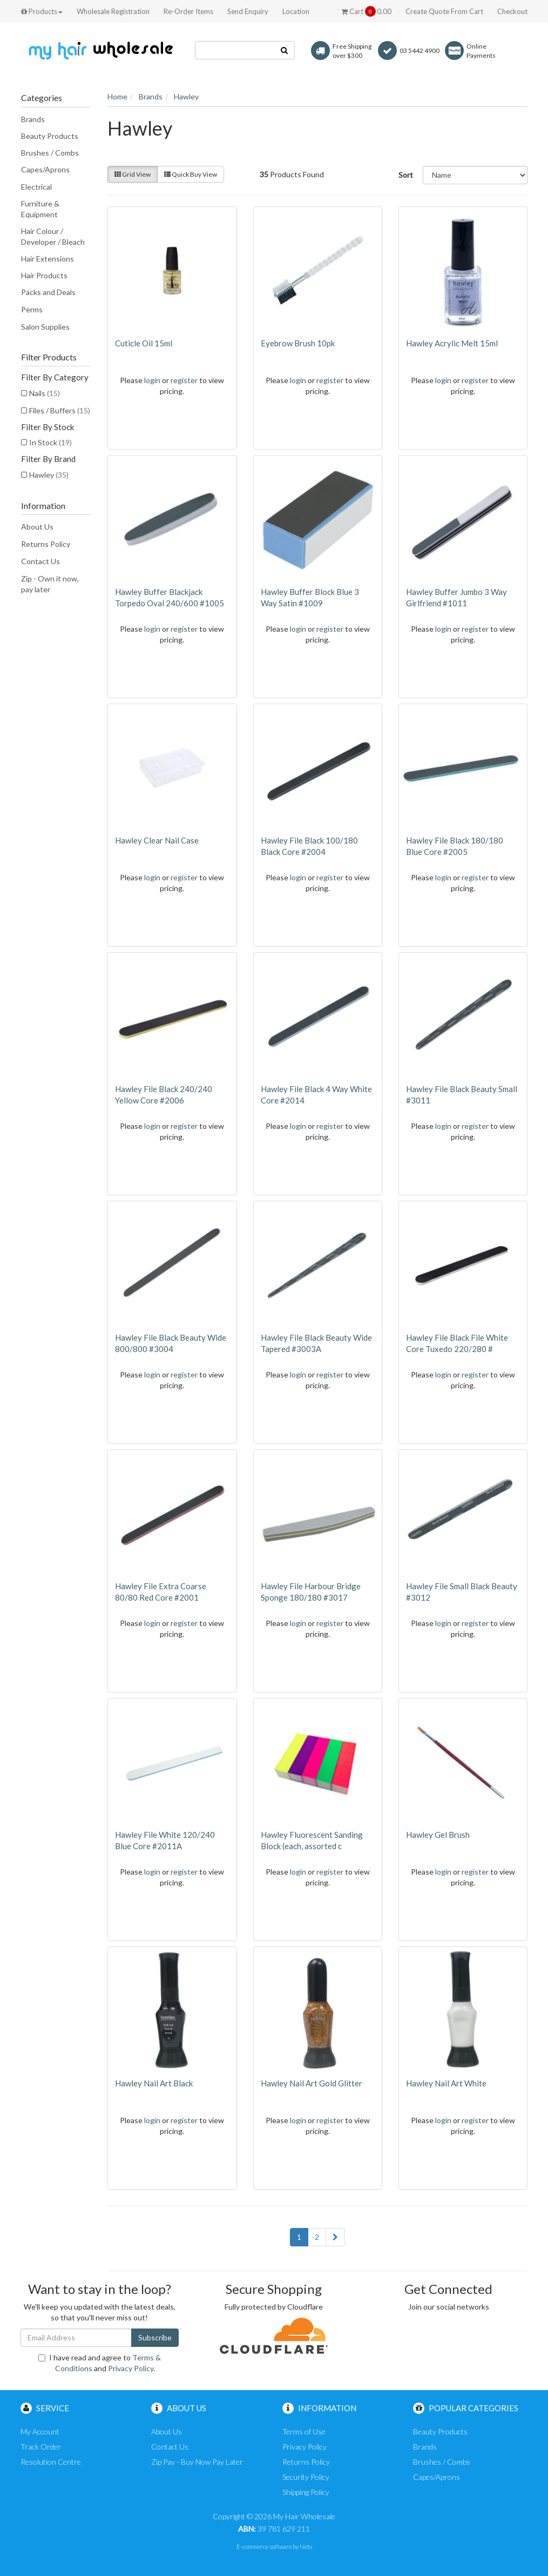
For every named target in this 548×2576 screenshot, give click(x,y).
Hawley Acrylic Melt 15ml (452, 343)
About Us (37, 526)
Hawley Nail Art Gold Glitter (311, 2083)
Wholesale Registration (113, 11)
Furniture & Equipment (40, 209)
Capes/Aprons (45, 169)
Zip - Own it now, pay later (50, 584)
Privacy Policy (130, 2368)
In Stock (50, 442)
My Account (40, 2431)
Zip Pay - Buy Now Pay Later (197, 2461)
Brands (33, 119)
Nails (44, 393)
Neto (306, 2546)
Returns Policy (45, 543)
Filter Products (49, 357)
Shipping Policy (305, 2492)
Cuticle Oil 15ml (143, 343)
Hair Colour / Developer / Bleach (53, 236)
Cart (366, 11)
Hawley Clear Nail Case (157, 840)
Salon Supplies (45, 326)
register (184, 380)
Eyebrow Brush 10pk (298, 343)
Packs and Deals (48, 292)
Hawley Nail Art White (446, 2083)
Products (42, 11)
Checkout (512, 11)
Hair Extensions (47, 258)
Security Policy (305, 2476)
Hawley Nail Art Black (154, 2083)
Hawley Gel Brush (438, 1834)
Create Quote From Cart (444, 11)
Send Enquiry (247, 11)
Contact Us (40, 561)
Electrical (36, 186)
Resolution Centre (51, 2461)
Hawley (49, 474)
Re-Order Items (188, 11)
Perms (32, 309)
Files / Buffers (59, 410)
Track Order (41, 2446)
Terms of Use (304, 2431)
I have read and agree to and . (99, 2363)
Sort (405, 174)
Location (295, 11)
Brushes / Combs (50, 152)
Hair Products (44, 275)
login (152, 380)
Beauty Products (49, 135)
